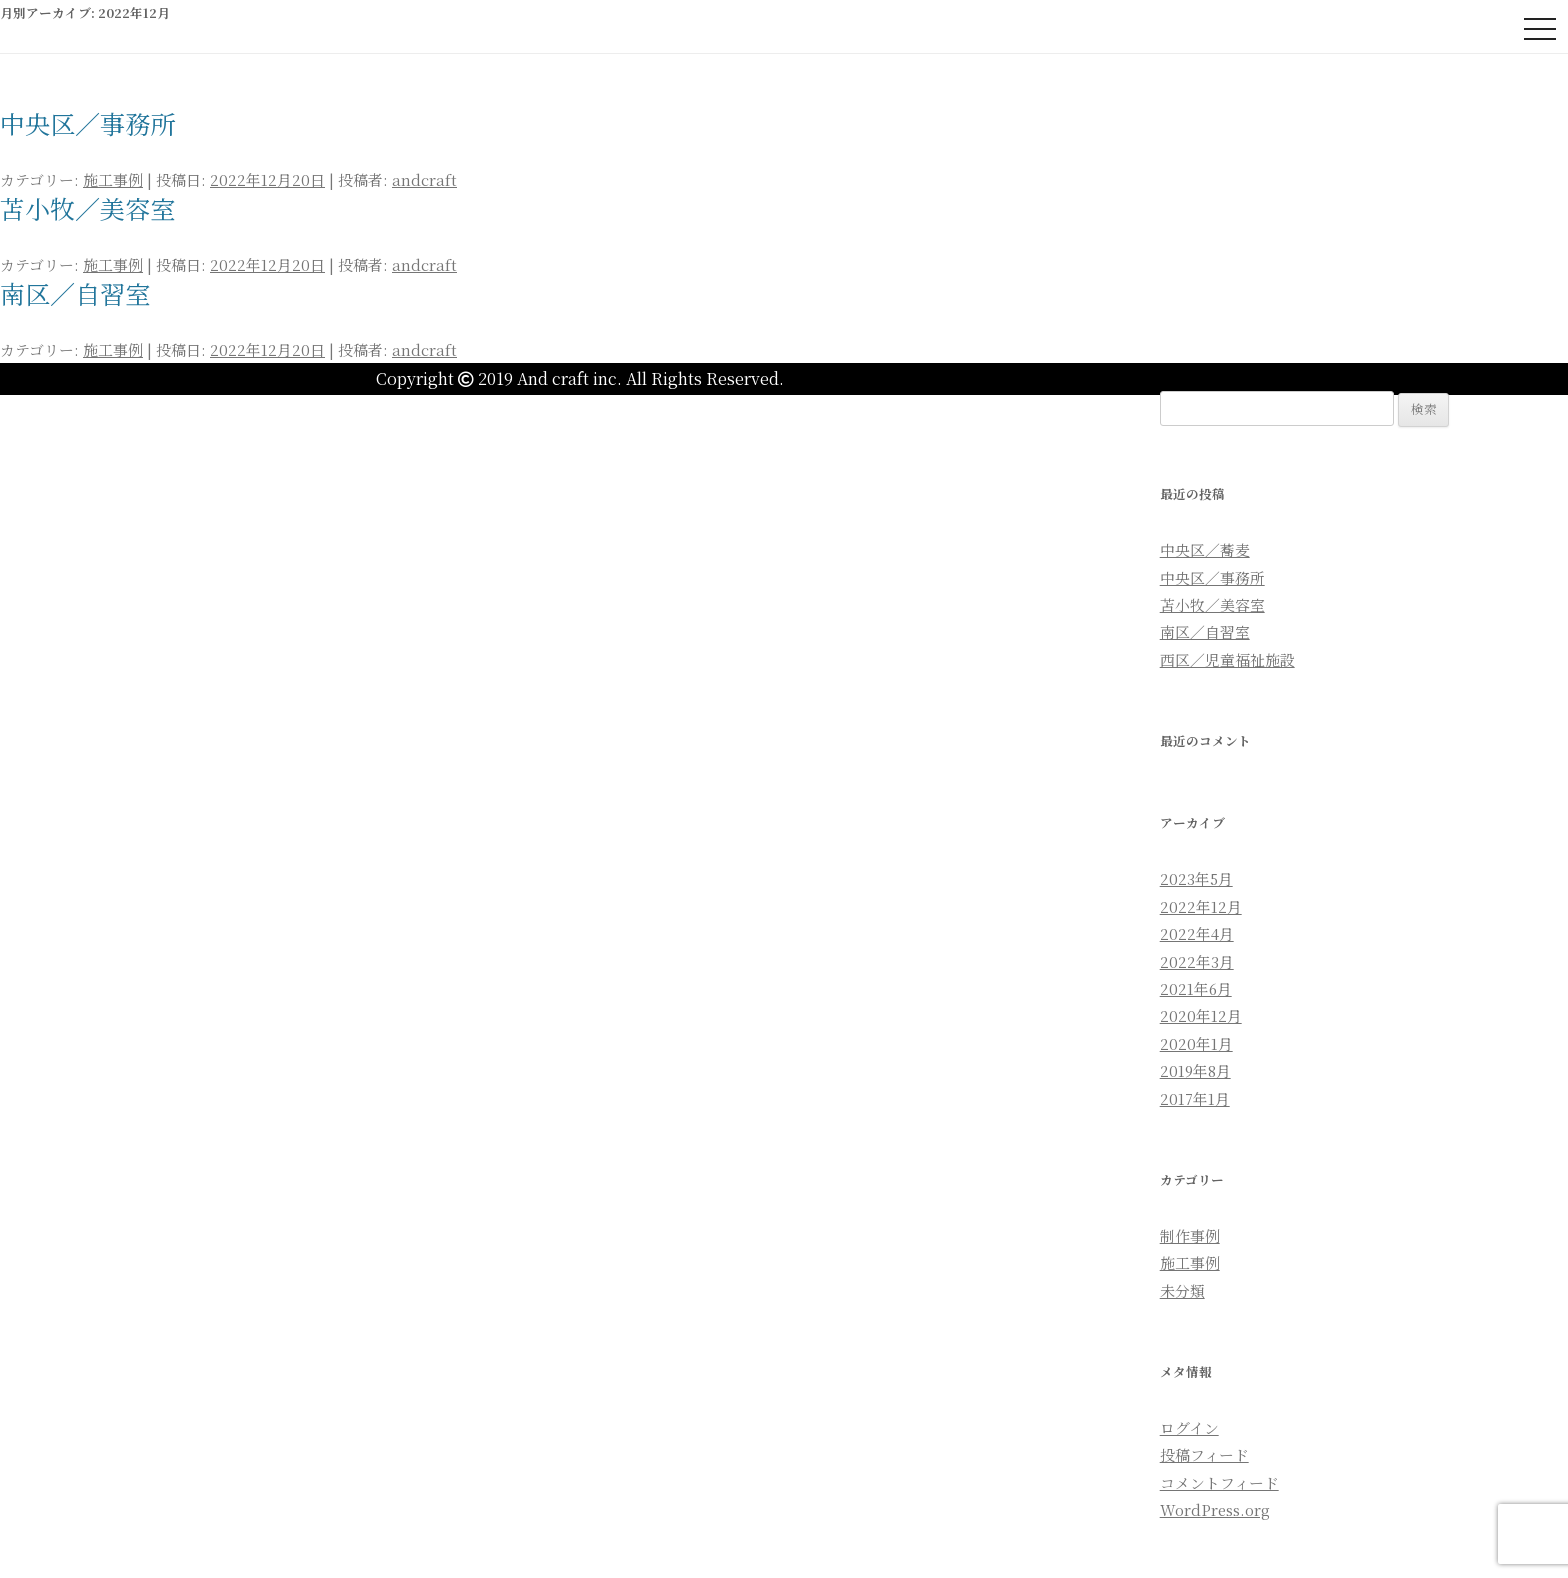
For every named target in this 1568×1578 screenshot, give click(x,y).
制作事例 (1190, 1235)
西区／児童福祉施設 (1227, 659)
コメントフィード (1219, 1482)
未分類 (1182, 1290)
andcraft (424, 179)
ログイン (1189, 1427)
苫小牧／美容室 (87, 208)
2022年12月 (1201, 906)
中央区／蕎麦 (1205, 549)
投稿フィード (1204, 1454)
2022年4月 (1197, 933)
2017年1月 (1195, 1098)
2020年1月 (1196, 1043)
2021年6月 (1196, 988)
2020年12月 (1201, 1015)
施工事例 (113, 179)
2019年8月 (1195, 1070)
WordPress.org (1215, 1509)
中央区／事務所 (87, 123)
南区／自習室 (75, 293)
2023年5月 (1196, 878)
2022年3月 (1197, 961)
